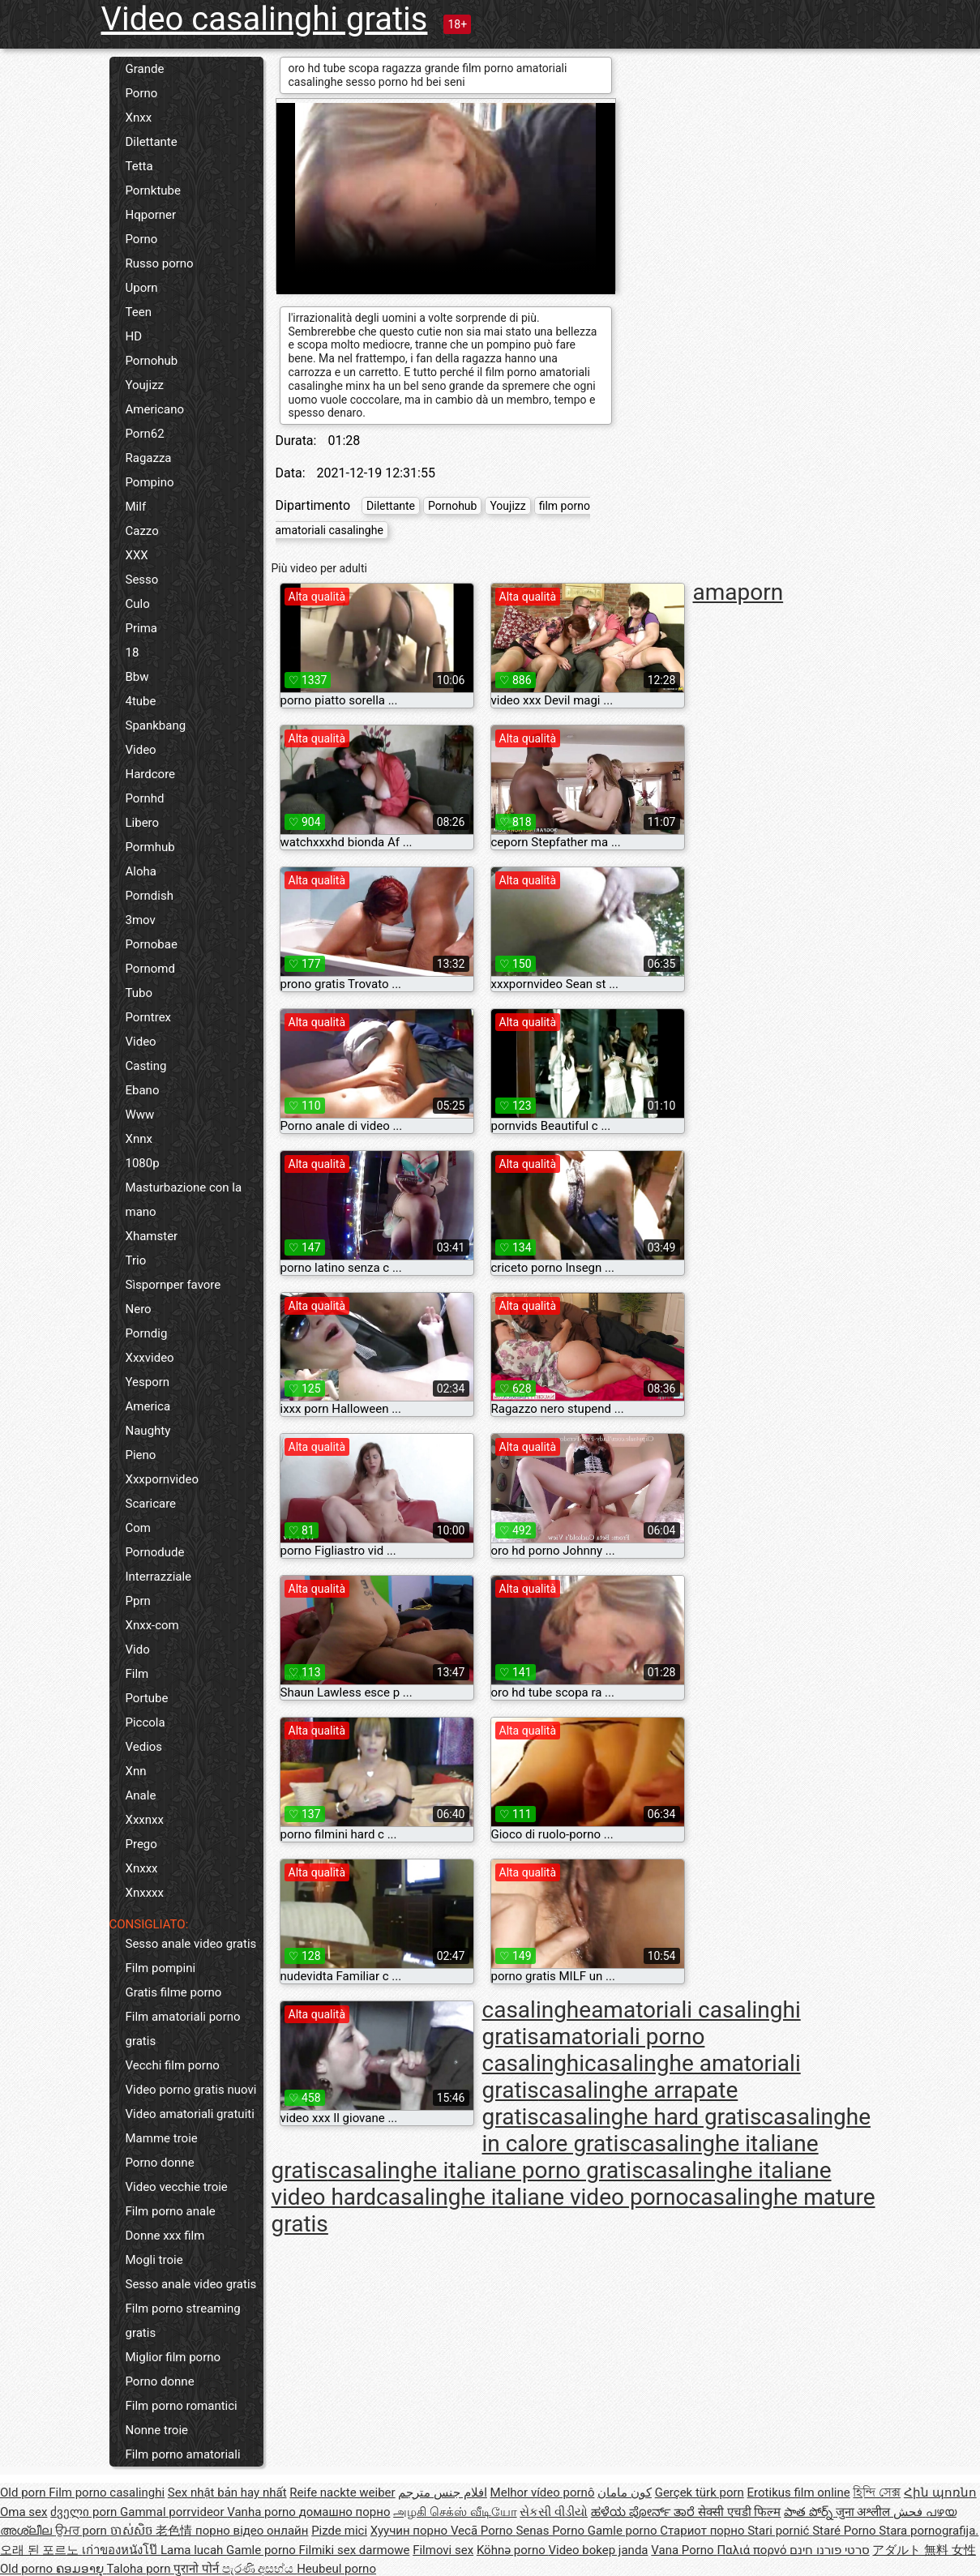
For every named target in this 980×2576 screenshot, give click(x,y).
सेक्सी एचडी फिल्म (739, 2512)
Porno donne (160, 2162)
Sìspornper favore (173, 1284)
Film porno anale (171, 2211)
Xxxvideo (150, 1357)
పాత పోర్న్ (809, 2512)
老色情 (175, 2530)
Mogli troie (154, 2260)
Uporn (142, 287)
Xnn (136, 1771)
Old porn (24, 2492)
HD (134, 336)
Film (137, 1674)
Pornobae (152, 944)
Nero (139, 1309)
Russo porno (160, 263)
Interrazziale (159, 1576)
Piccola (145, 1722)
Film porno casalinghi (107, 2492)
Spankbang (156, 725)
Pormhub (150, 847)
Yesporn (148, 1382)
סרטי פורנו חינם (829, 2550)
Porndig (147, 1333)
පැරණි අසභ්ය (259, 2568)
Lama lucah (193, 2550)
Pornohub (152, 360)
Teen (139, 312)
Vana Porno (684, 2550)
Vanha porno (262, 2512)
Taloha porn (140, 2568)
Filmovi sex (443, 2550)
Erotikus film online (798, 2492)
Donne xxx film (165, 2235)
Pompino (150, 482)
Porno (142, 93)
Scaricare (151, 1503)
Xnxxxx (145, 1892)
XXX (137, 555)
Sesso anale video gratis (191, 1943)
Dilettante (152, 142)
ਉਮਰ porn (82, 2530)
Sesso (142, 579)
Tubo (139, 993)
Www (140, 1114)
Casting (146, 1066)
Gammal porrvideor (173, 2512)
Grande (145, 69)
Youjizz (145, 385)
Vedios (144, 1746)
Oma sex (24, 2512)
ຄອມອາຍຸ (81, 2568)
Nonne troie (157, 2430)
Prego (141, 1844)
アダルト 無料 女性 (923, 2550)
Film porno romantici (182, 2405)
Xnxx (139, 117)
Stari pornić (779, 2530)
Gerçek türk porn (699, 2492)
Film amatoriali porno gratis (183, 2028)
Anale (141, 1795)
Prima (142, 628)
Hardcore (151, 774)
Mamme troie (162, 2138)
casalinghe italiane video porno (532, 2197)
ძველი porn (85, 2512)
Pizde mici (339, 2530)
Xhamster (152, 1236)
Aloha (141, 871)
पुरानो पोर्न (197, 2568)
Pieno (141, 1455)
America (148, 1406)
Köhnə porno (513, 2550)
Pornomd (150, 968)
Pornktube (153, 190)
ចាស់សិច (133, 2530)
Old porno (28, 2568)
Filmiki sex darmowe (354, 2550)
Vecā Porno (483, 2530)
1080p (143, 1163)
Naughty (148, 1430)
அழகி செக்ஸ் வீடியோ (454, 2512)
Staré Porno (845, 2530)
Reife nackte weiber (342, 2492)
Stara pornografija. (928, 2530)
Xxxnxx (145, 1819)
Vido (138, 1649)
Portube (147, 1698)
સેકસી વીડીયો (554, 2512)
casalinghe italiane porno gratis (486, 2170)
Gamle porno (624, 2530)
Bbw (137, 677)
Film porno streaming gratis (183, 2320)
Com (138, 1528)
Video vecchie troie (177, 2187)
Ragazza (149, 458)
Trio (136, 1260)
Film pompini (161, 1968)
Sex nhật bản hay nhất (227, 2492)
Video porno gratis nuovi (191, 2089)
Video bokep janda (598, 2550)
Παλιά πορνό (753, 2550)
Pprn (138, 1601)
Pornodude (155, 1552)
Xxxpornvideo (162, 1479)
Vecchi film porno (173, 2065)
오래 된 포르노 (41, 2550)
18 (132, 652)
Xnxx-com (152, 1625)
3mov (141, 920)
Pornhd (145, 798)
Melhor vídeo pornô (542, 2492)
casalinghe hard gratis (650, 2116)
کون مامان (624, 2492)
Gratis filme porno (174, 1992)
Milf (136, 506)
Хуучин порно (410, 2530)
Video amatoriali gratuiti (190, 2114)
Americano (155, 409)
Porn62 (145, 433)
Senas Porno (551, 2530)
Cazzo (142, 531)
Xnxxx (142, 1868)
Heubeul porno (336, 2568)
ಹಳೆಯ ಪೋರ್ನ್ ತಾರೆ (644, 2512)
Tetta (139, 166)
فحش (909, 2512)
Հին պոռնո (940, 2492)
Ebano (143, 1090)
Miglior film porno (173, 2357)
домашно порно (345, 2512)
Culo (138, 604)
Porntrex (149, 1017)
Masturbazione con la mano (184, 1199)
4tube (141, 701)
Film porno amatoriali (183, 2454)
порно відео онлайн (251, 2530)
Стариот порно (703, 2530)
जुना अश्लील (864, 2512)
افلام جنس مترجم (442, 2492)
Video (141, 749)
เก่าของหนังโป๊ (121, 2550)
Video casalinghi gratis (264, 19)
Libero (143, 822)
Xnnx (139, 1139)
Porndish (149, 895)
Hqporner (151, 215)
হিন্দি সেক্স (877, 2492)
